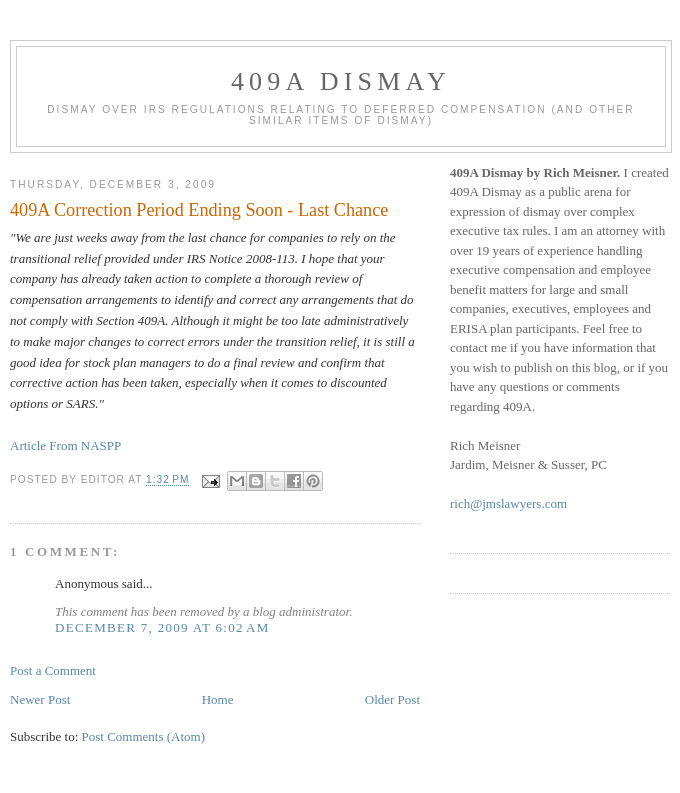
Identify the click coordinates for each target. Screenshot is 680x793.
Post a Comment (53, 670)
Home (218, 699)
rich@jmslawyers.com (508, 503)
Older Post (392, 699)
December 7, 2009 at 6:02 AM (162, 627)
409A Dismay (341, 81)
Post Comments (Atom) (144, 736)
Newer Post (40, 699)
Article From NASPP (65, 445)
